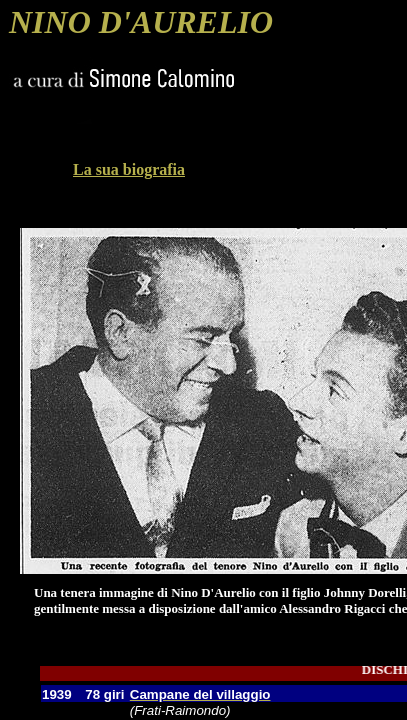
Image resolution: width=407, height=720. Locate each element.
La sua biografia (129, 169)
